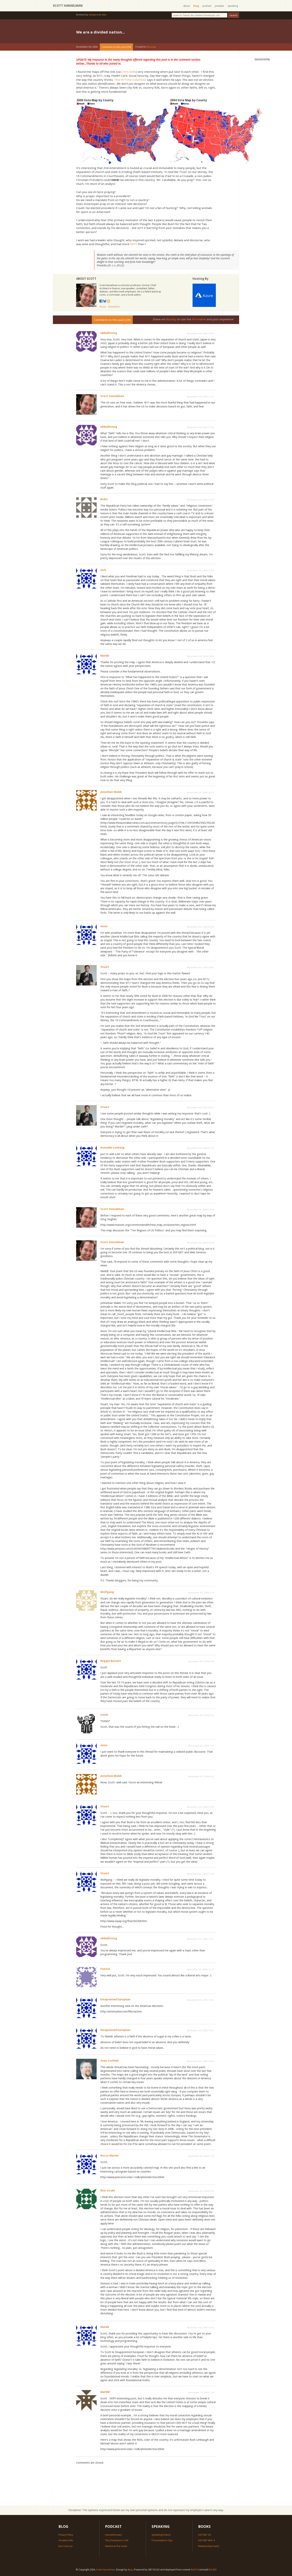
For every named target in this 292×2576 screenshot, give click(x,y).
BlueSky (171, 319)
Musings (151, 47)
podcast (204, 5)
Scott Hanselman (68, 6)
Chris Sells (128, 72)
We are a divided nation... (123, 30)
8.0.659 (212, 2569)
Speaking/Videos (163, 2534)
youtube (218, 5)
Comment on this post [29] (116, 47)
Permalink (199, 319)
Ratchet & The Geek (119, 2546)
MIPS (133, 244)
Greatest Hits (67, 2540)
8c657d (195, 2569)
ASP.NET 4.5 (206, 2534)
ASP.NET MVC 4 (209, 2540)
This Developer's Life (120, 2540)
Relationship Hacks (211, 2546)
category (93, 14)
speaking (232, 5)
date (104, 14)
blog (193, 5)
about (182, 5)
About (102, 306)
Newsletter (114, 306)
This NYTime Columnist (130, 80)
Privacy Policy (67, 2534)
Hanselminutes (115, 2534)
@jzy (130, 2569)
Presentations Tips (165, 2540)
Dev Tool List (67, 2546)
